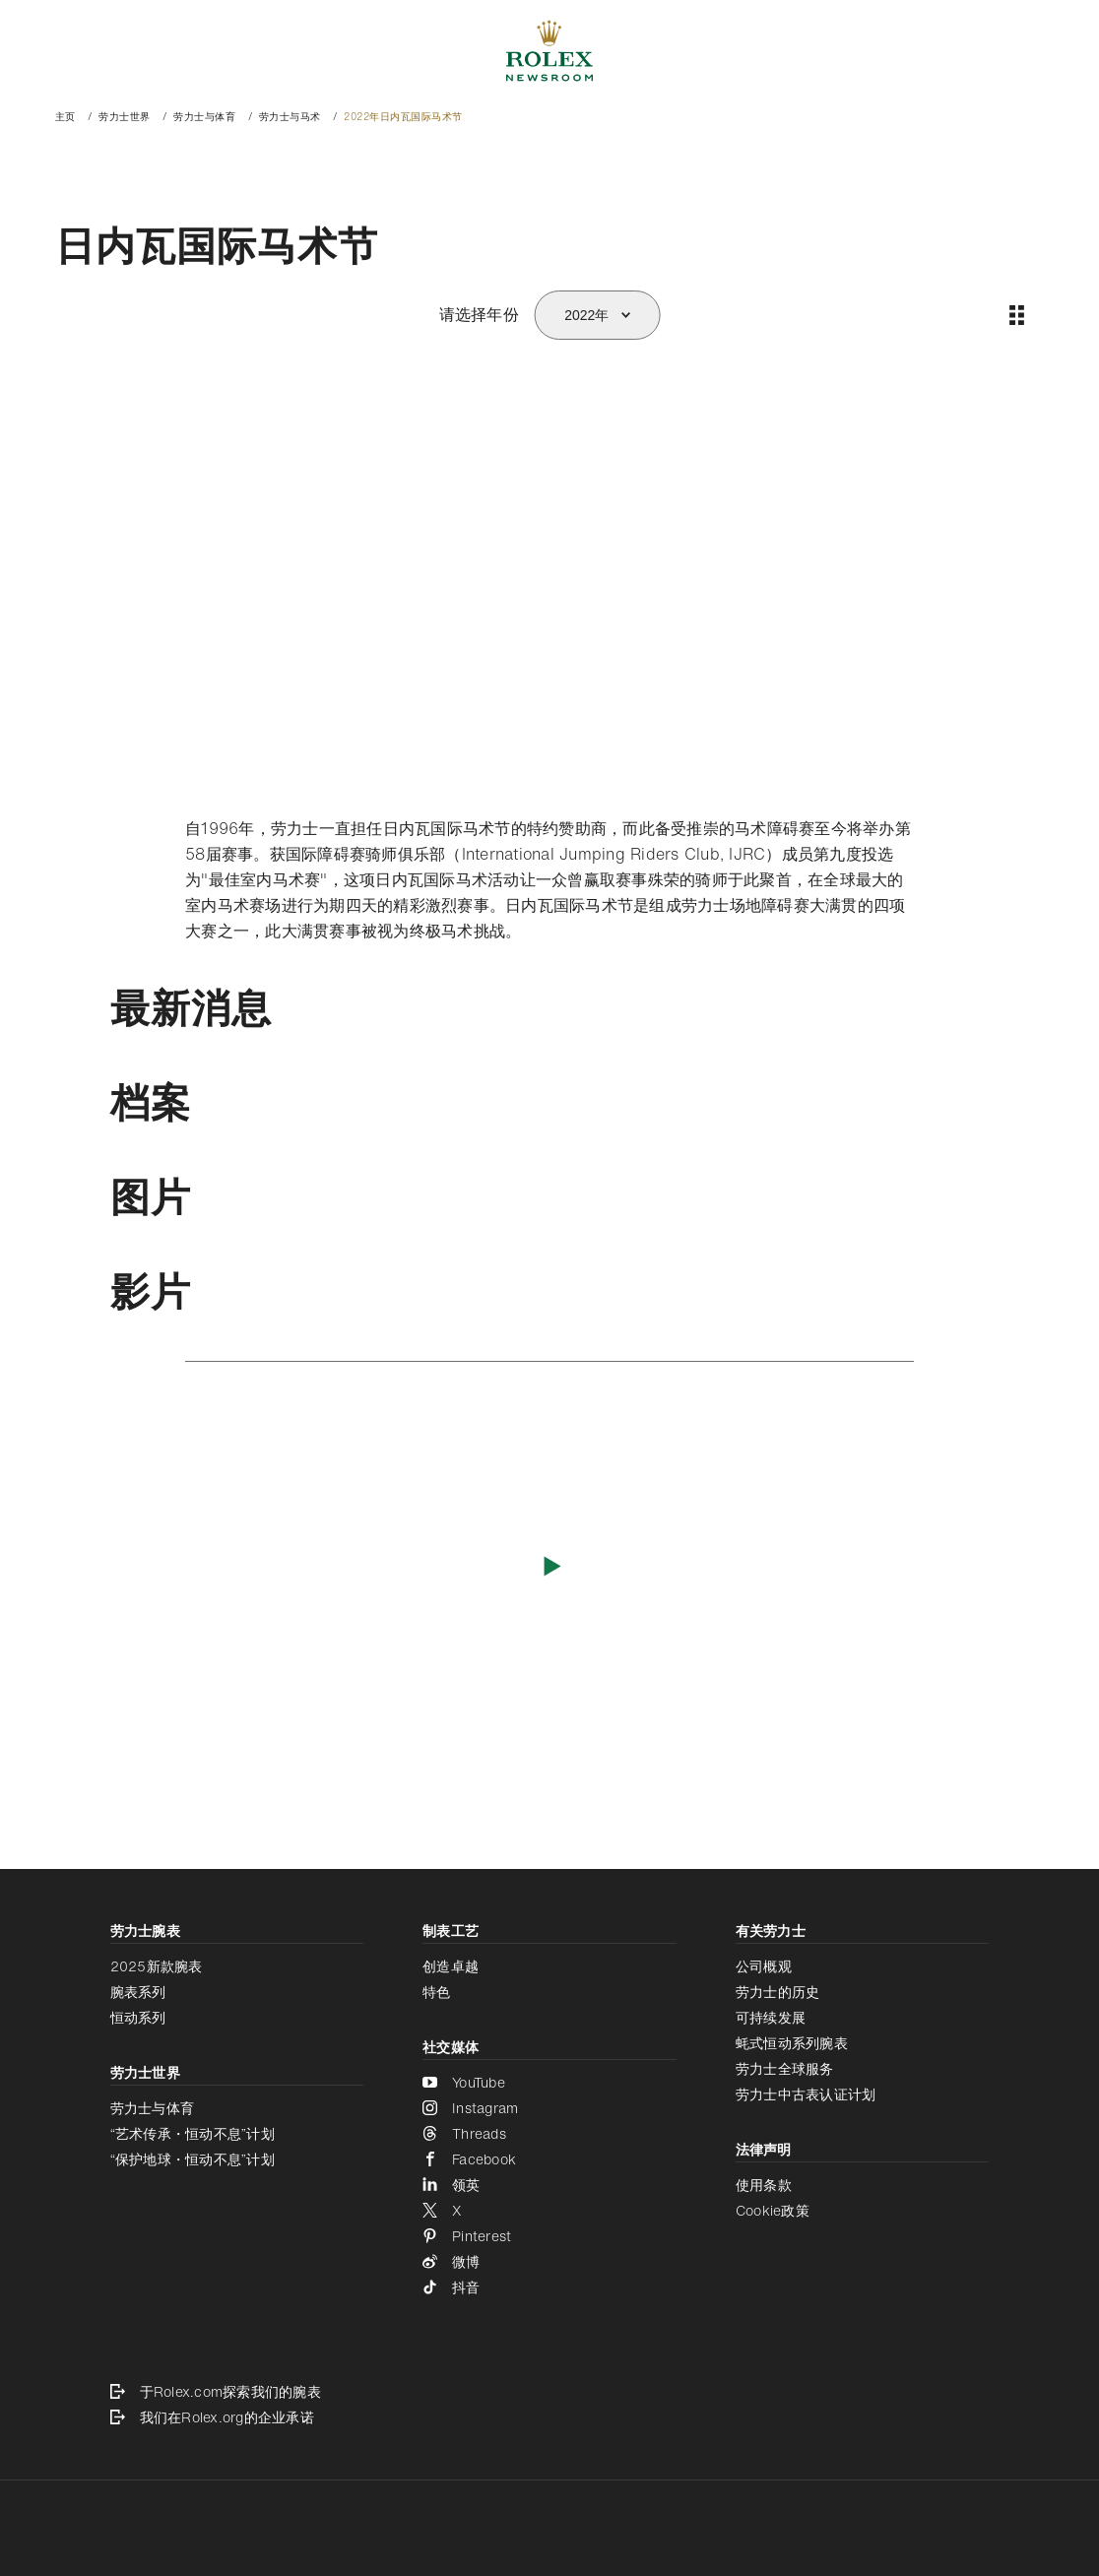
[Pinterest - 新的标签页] (549, 2236)
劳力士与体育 (204, 116)
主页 (65, 116)
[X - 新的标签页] (549, 2210)
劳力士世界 (124, 116)
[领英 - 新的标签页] (549, 2185)
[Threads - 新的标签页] (549, 2134)
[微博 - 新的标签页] (549, 2262)
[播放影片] (550, 1565)
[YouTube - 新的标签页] (549, 2082)
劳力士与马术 (290, 116)
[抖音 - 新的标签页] (549, 2287)
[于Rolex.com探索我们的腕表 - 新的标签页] (550, 2392)
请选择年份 (479, 314)
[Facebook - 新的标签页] (549, 2159)
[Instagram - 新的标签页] (549, 2108)
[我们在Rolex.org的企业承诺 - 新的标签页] (550, 2417)
